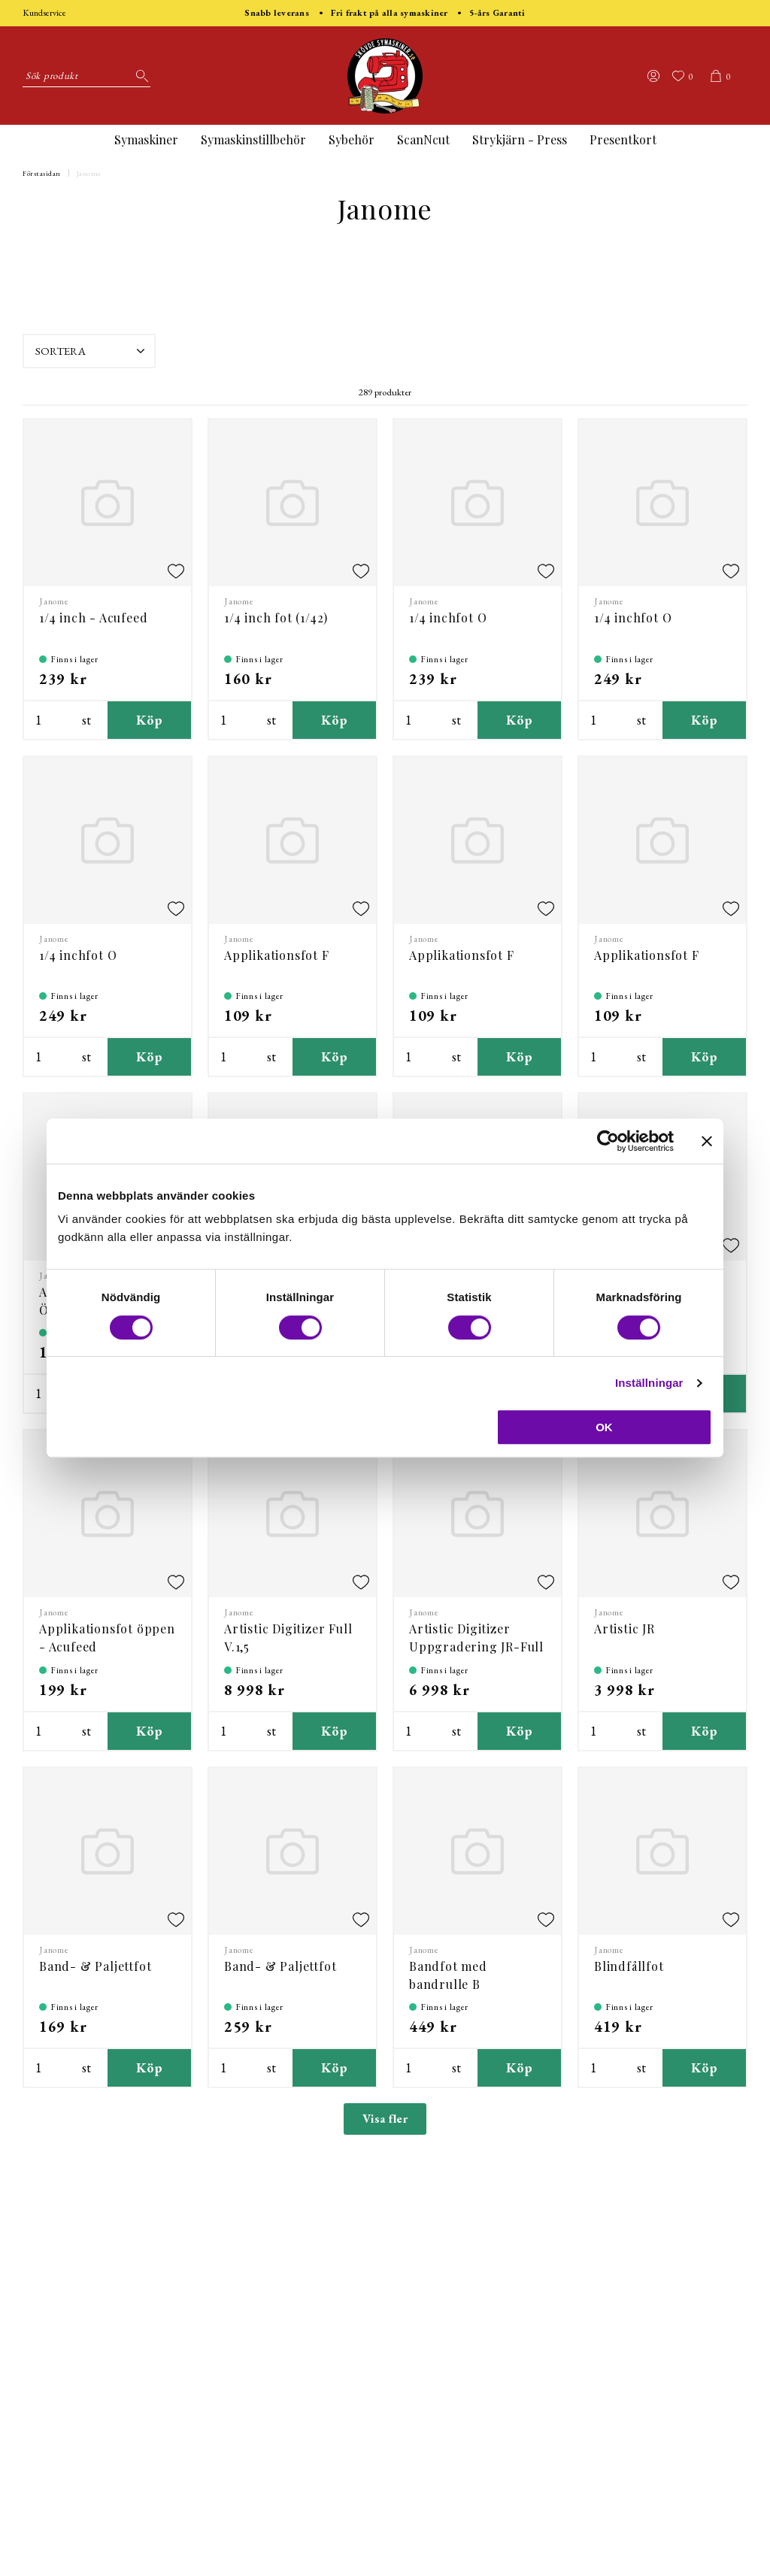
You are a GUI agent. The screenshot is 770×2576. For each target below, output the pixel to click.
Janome (89, 173)
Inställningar (649, 1382)
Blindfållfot (629, 1966)
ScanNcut (423, 139)
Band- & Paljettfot (95, 1966)
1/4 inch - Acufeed (93, 617)
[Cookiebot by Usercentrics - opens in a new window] (608, 1141)
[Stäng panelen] (707, 1141)
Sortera (91, 351)
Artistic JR (624, 1628)
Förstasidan (42, 173)
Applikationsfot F (276, 955)
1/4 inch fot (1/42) (276, 617)
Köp (149, 719)
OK (604, 1427)
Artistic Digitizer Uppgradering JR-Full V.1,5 (476, 1646)
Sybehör (351, 139)
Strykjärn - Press (519, 139)
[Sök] (139, 76)
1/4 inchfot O (448, 617)
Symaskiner (146, 139)
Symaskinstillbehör (253, 139)
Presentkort (623, 139)
